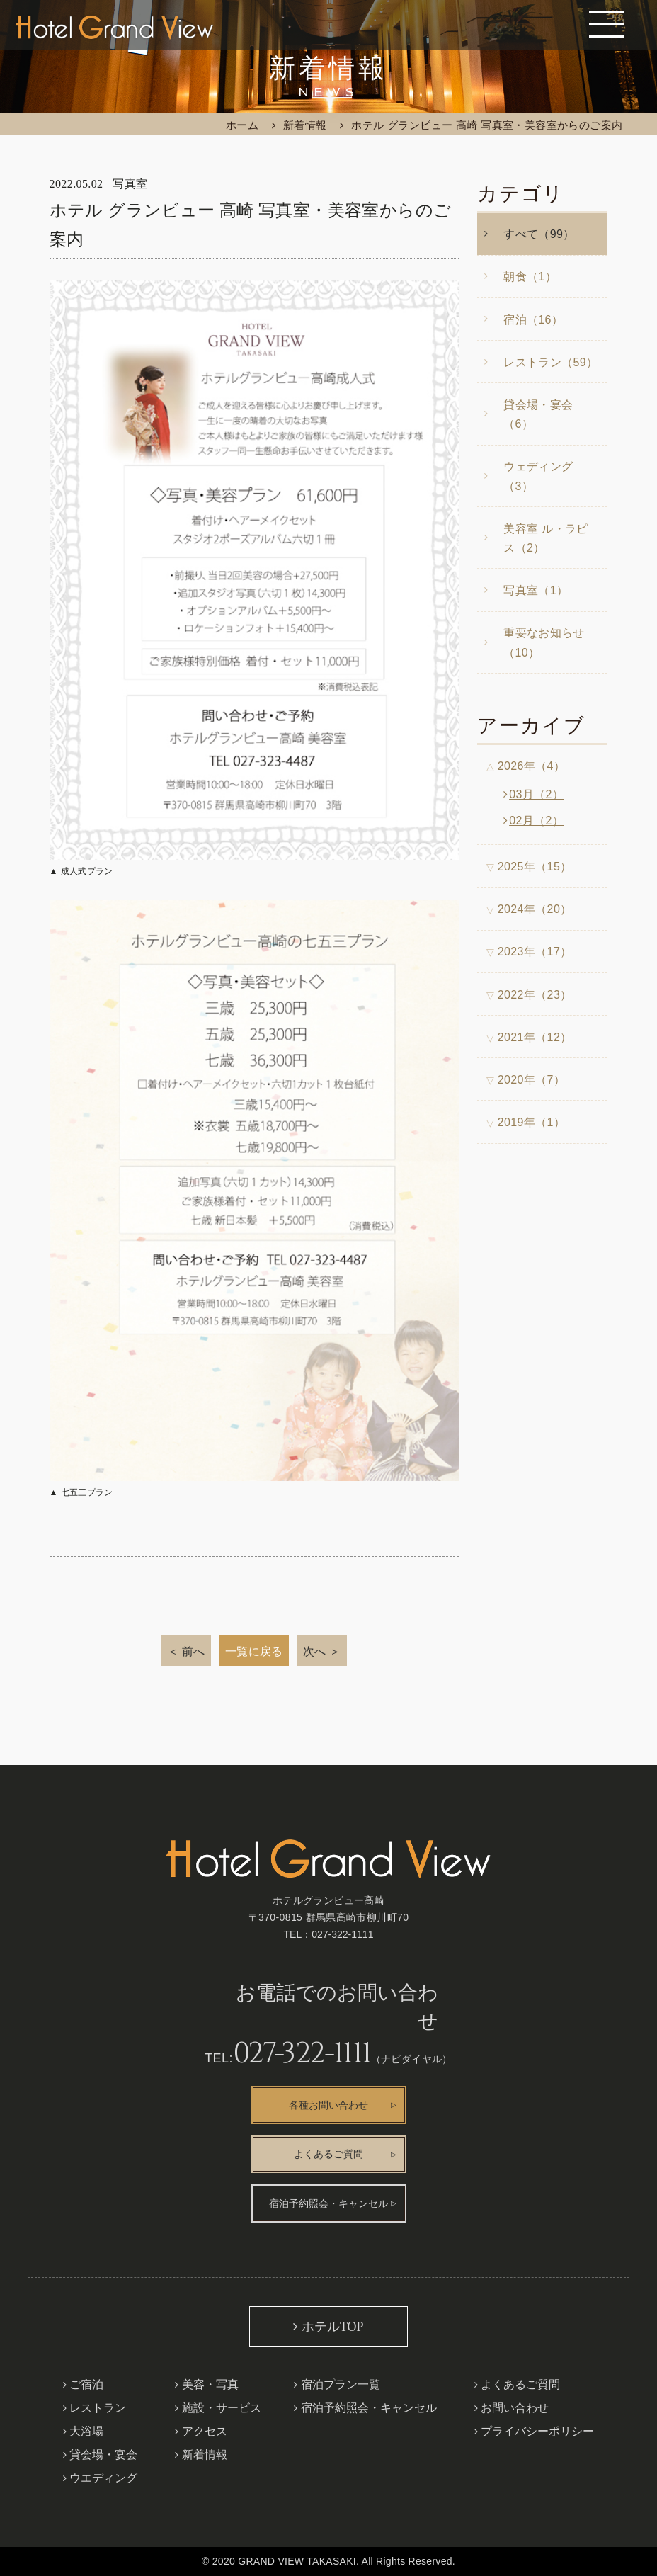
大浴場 (86, 2431)
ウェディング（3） (538, 476)
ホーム (242, 125)
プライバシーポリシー (537, 2431)
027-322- (342, 1934)
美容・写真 (210, 2384)
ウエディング (103, 2478)
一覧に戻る (254, 1651)
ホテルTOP (333, 2327)
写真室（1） (535, 590)
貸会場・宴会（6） (538, 414)
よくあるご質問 (328, 2154)
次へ (314, 1651)
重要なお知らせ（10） (544, 642)
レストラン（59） (550, 362)
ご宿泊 (86, 2384)
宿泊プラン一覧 (340, 2384)
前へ (193, 1651)
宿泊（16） (533, 320)
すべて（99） (539, 234)
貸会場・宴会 (103, 2455)
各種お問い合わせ (328, 2105)
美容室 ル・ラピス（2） (545, 538)
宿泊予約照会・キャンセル (328, 2203)
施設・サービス (221, 2408)
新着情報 (305, 125)
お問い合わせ (515, 2408)
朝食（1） (529, 277)
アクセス (204, 2431)
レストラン (97, 2408)
